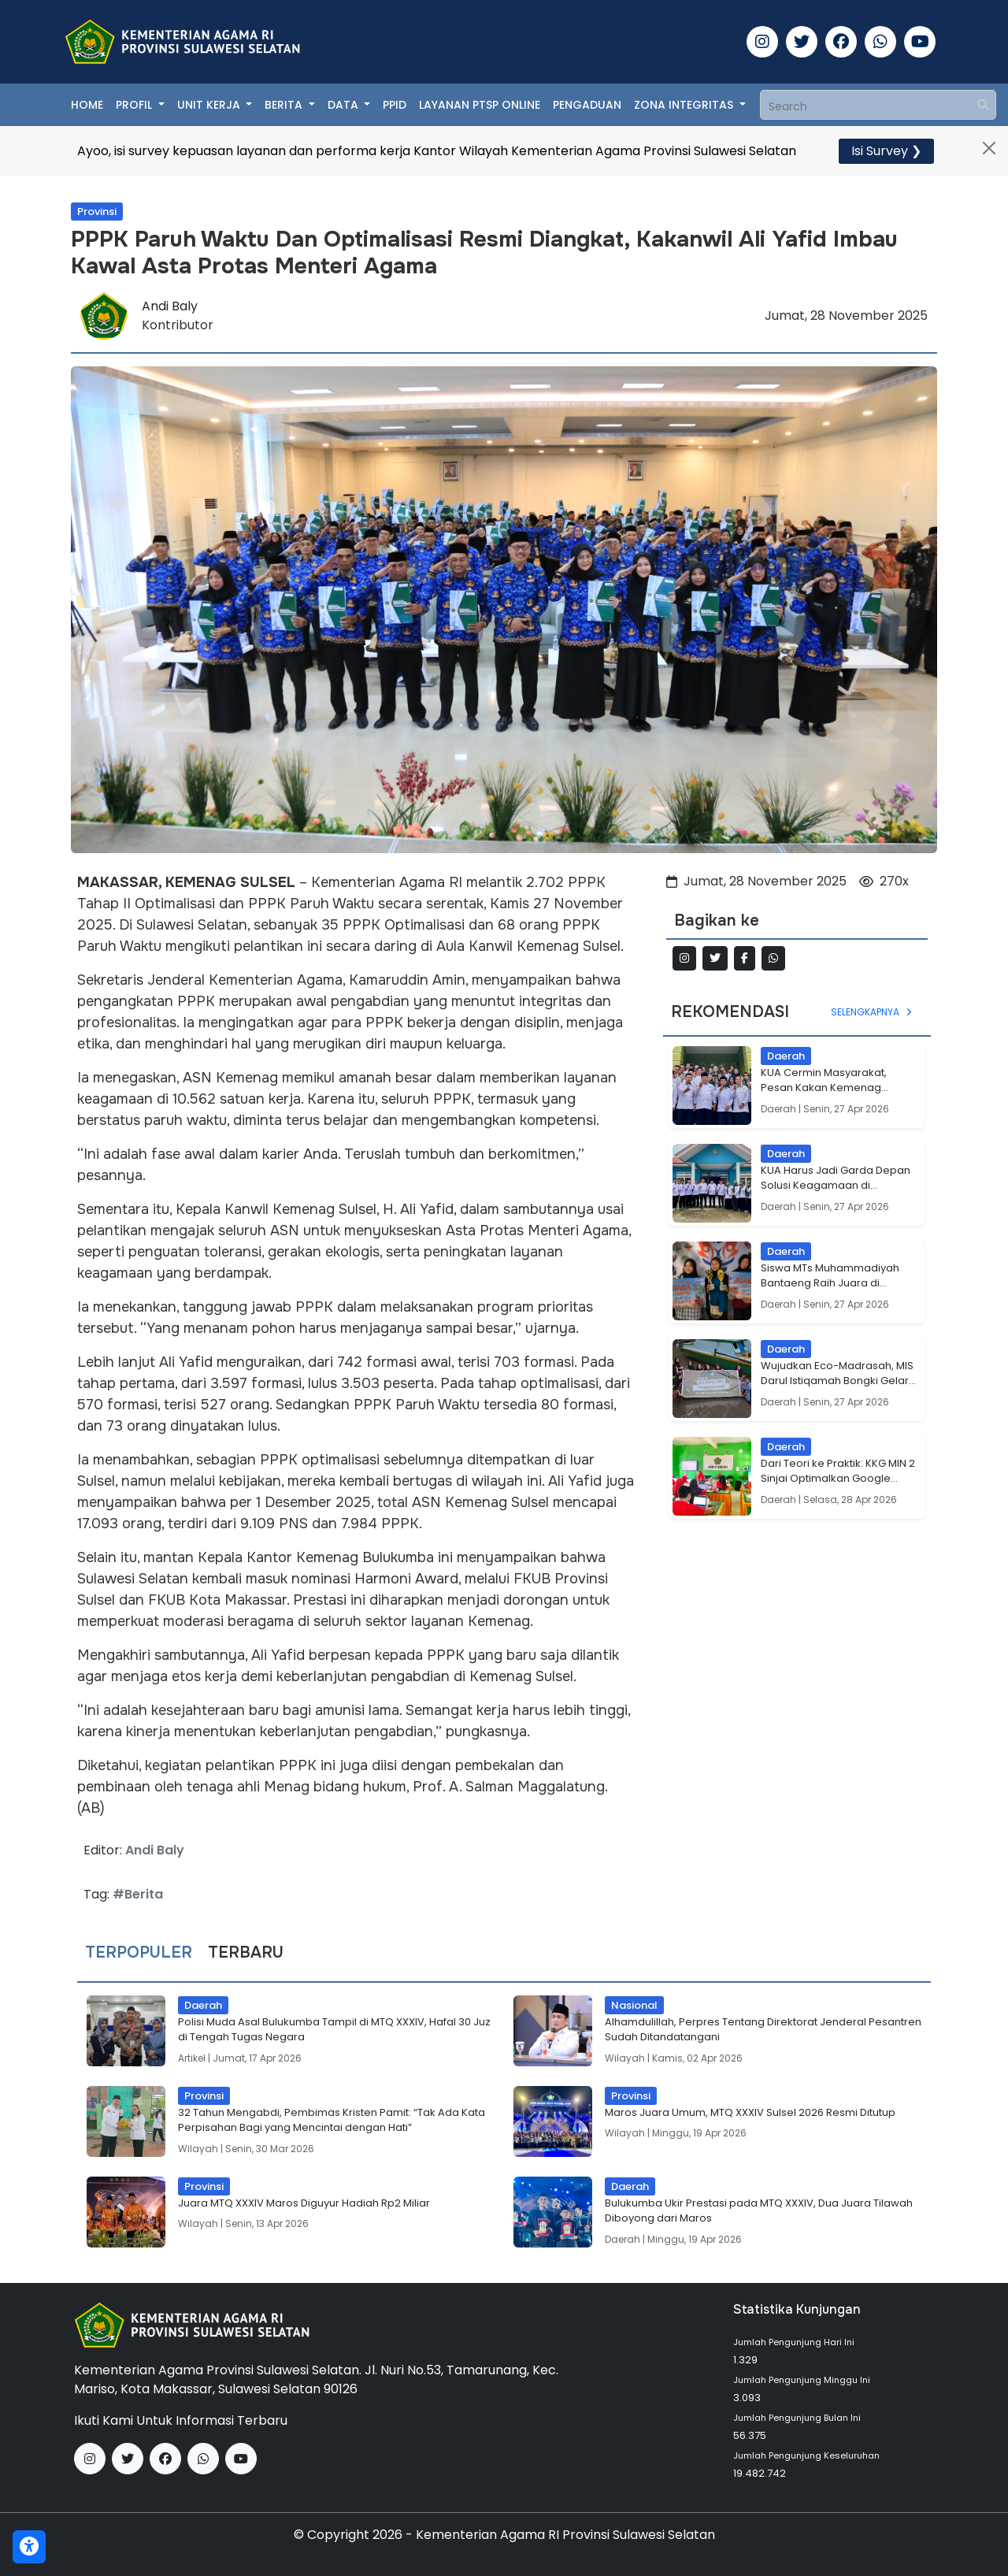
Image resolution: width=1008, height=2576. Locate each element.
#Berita (138, 1894)
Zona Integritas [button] (685, 105)
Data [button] (344, 105)
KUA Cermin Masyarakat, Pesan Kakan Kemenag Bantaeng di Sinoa (824, 1080)
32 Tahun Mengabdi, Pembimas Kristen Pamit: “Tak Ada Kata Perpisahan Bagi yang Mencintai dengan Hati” (331, 2120)
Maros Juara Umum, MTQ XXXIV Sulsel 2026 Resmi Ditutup (750, 2112)
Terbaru (246, 1952)
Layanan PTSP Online (479, 105)
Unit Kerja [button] (210, 105)
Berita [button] (285, 105)
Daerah (778, 1108)
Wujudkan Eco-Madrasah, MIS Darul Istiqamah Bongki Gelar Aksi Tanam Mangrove (837, 1373)
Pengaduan (587, 105)
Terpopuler (138, 1952)
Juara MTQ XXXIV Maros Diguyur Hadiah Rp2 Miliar (304, 2203)
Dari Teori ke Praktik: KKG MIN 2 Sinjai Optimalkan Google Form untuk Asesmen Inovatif (838, 1471)
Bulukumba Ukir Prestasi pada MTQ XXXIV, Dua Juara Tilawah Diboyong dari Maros (759, 2211)
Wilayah (625, 2058)
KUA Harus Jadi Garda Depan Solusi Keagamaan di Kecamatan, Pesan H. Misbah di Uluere (835, 1178)
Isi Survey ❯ (886, 151)
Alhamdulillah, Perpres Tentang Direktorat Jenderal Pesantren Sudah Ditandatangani (763, 2029)
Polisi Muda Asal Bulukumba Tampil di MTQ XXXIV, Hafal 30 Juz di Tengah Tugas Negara (334, 2029)
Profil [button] (135, 105)
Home (87, 105)
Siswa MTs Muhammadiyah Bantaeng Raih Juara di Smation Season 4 (830, 1275)
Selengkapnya (873, 1012)
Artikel (192, 2058)
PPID (394, 105)
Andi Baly (170, 306)
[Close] (989, 148)
